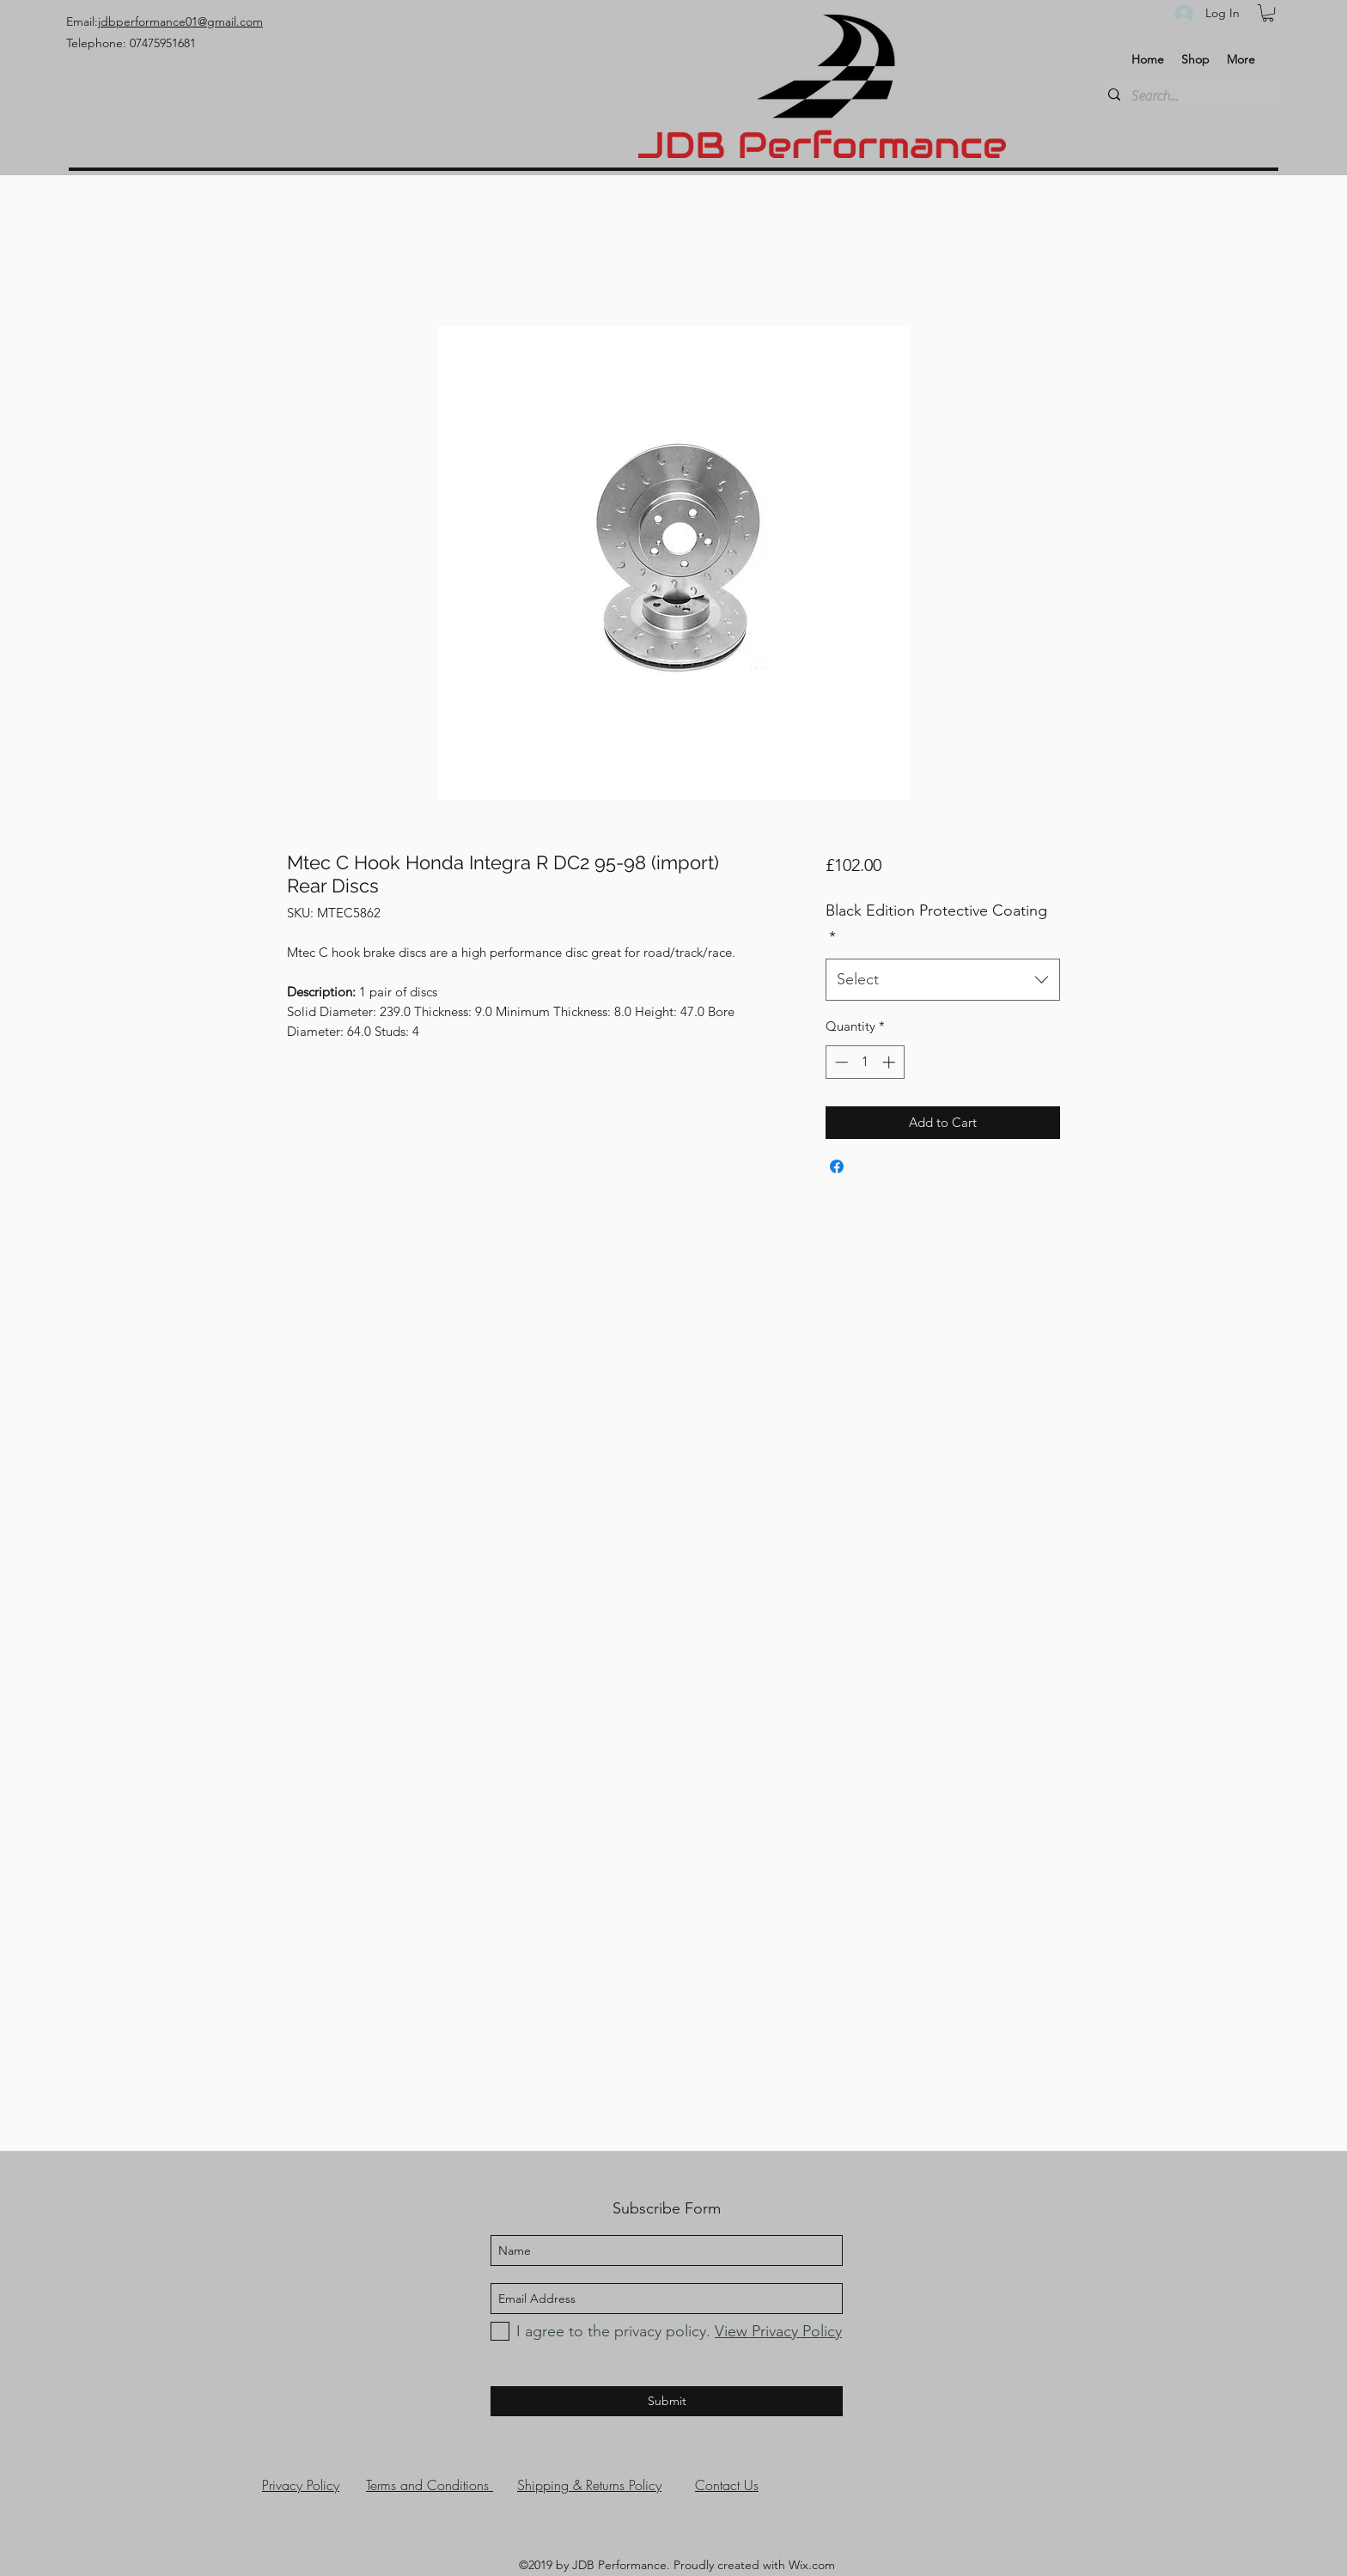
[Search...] (1188, 96)
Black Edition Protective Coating (936, 924)
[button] (1268, 12)
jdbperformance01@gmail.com (180, 21)
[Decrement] (839, 1062)
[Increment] (890, 1062)
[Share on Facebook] (836, 1166)
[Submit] (667, 2401)
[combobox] (943, 980)
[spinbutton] (864, 1062)
